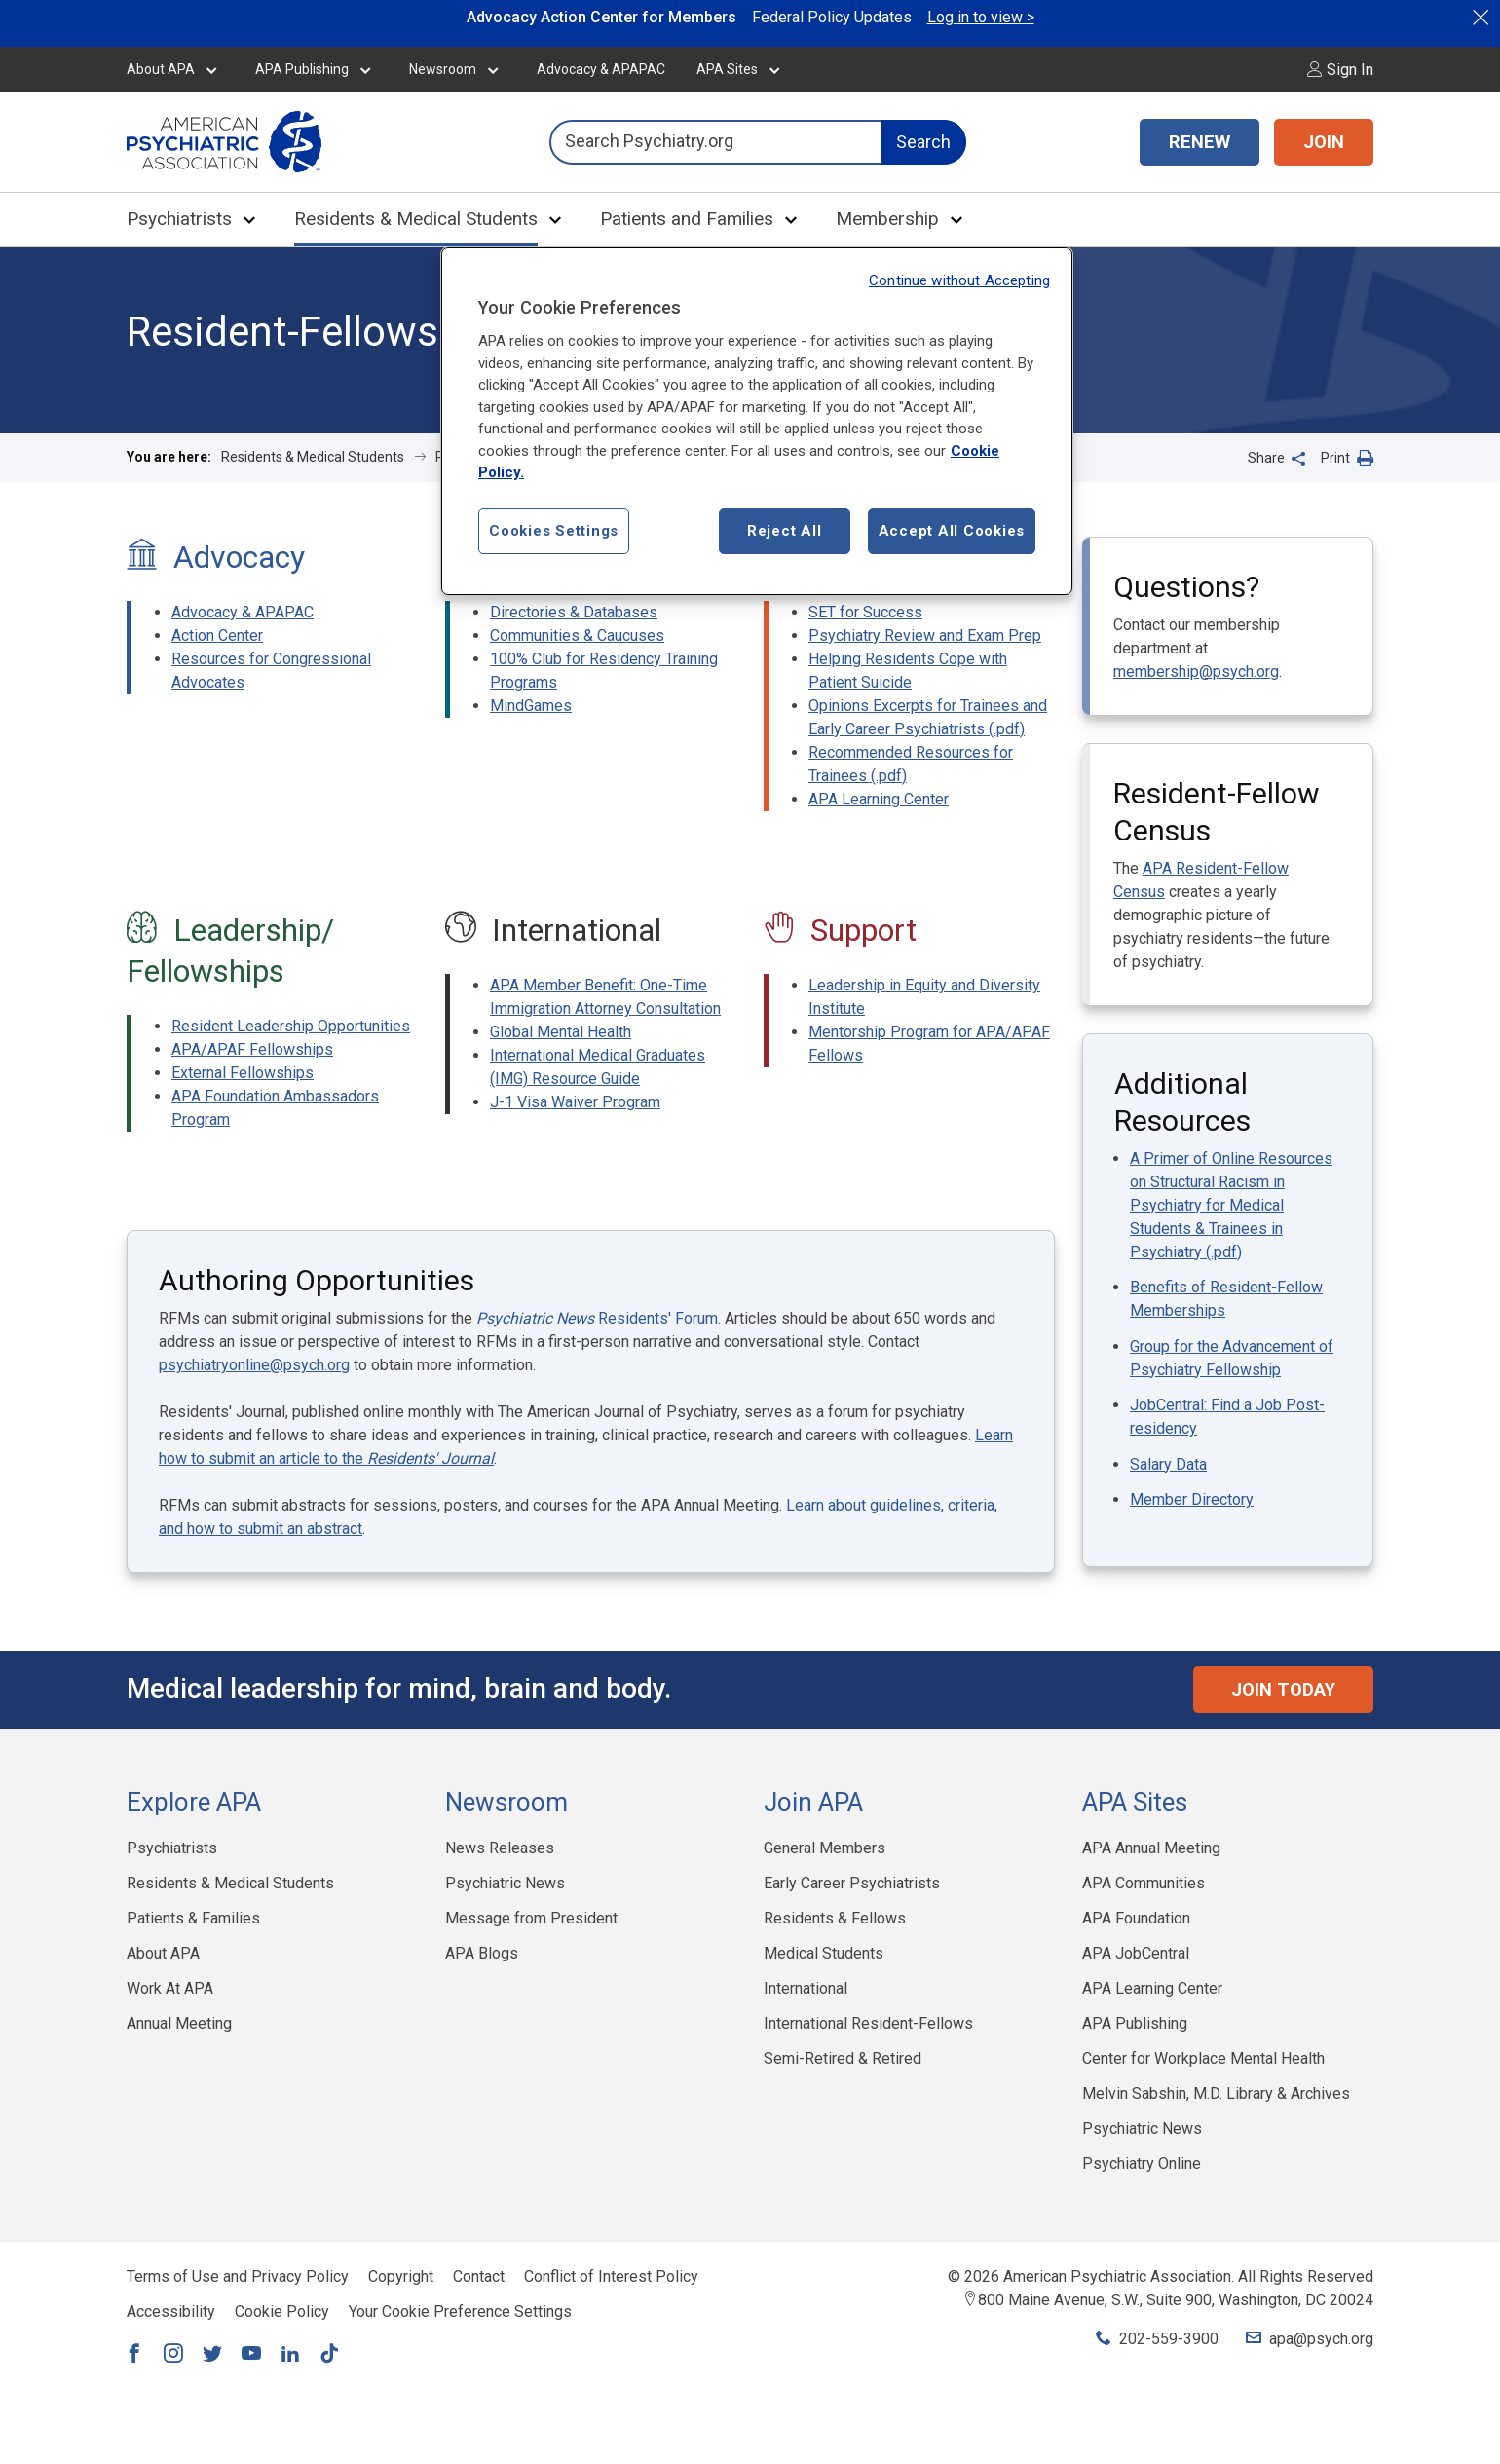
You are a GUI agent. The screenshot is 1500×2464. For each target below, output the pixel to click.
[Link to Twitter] (212, 2354)
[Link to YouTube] (251, 2354)
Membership (887, 218)
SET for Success (865, 612)
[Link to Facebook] (134, 2354)
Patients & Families (193, 1918)
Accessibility (171, 2311)
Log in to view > (980, 17)
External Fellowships (242, 1073)
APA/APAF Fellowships (252, 1049)
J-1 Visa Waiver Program (575, 1102)
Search (923, 141)
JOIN (1323, 142)
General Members (824, 1848)
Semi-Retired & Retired (842, 2058)
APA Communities (1143, 1883)
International (805, 1988)
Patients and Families (686, 218)
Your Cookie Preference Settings (460, 2311)
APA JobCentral (1135, 1953)
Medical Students (823, 1953)
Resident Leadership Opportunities (290, 1026)
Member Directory (1192, 1499)
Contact (479, 2276)
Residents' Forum (597, 1318)
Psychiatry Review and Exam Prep (924, 635)
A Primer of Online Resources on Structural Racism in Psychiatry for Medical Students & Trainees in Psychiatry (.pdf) (1231, 1205)
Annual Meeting (179, 2023)
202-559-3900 (1169, 2339)
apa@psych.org (1321, 2339)
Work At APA (170, 1988)
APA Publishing (302, 69)
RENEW (1199, 142)
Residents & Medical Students (416, 218)
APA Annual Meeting (1151, 1848)
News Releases (499, 1848)
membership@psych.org (1196, 671)
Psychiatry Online (1141, 2163)
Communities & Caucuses (577, 635)
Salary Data (1168, 1464)
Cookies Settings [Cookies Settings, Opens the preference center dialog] (554, 531)
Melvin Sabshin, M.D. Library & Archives (1216, 2093)
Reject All (784, 531)
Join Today (1283, 1689)
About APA (161, 69)
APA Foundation (1136, 1918)
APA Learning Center (878, 799)
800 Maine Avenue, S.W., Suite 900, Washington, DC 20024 (1175, 2300)
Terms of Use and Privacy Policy (238, 2276)
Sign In (1340, 69)
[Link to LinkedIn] (290, 2354)
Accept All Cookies (952, 531)
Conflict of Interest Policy (611, 2276)
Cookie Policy (282, 2311)
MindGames (531, 705)
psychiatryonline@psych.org (254, 1365)
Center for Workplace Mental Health (1203, 2058)
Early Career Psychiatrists (852, 1883)
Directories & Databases (573, 612)
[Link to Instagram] (173, 2354)
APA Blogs (481, 1953)
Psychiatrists (179, 218)
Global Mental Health (560, 1032)
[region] (756, 421)
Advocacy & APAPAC (601, 69)
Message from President (531, 1918)
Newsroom (442, 69)
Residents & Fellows (835, 1918)
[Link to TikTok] (329, 2354)
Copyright (400, 2276)
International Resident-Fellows (868, 2023)
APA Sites (727, 69)
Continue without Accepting (959, 280)
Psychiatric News (505, 1883)
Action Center (217, 635)
